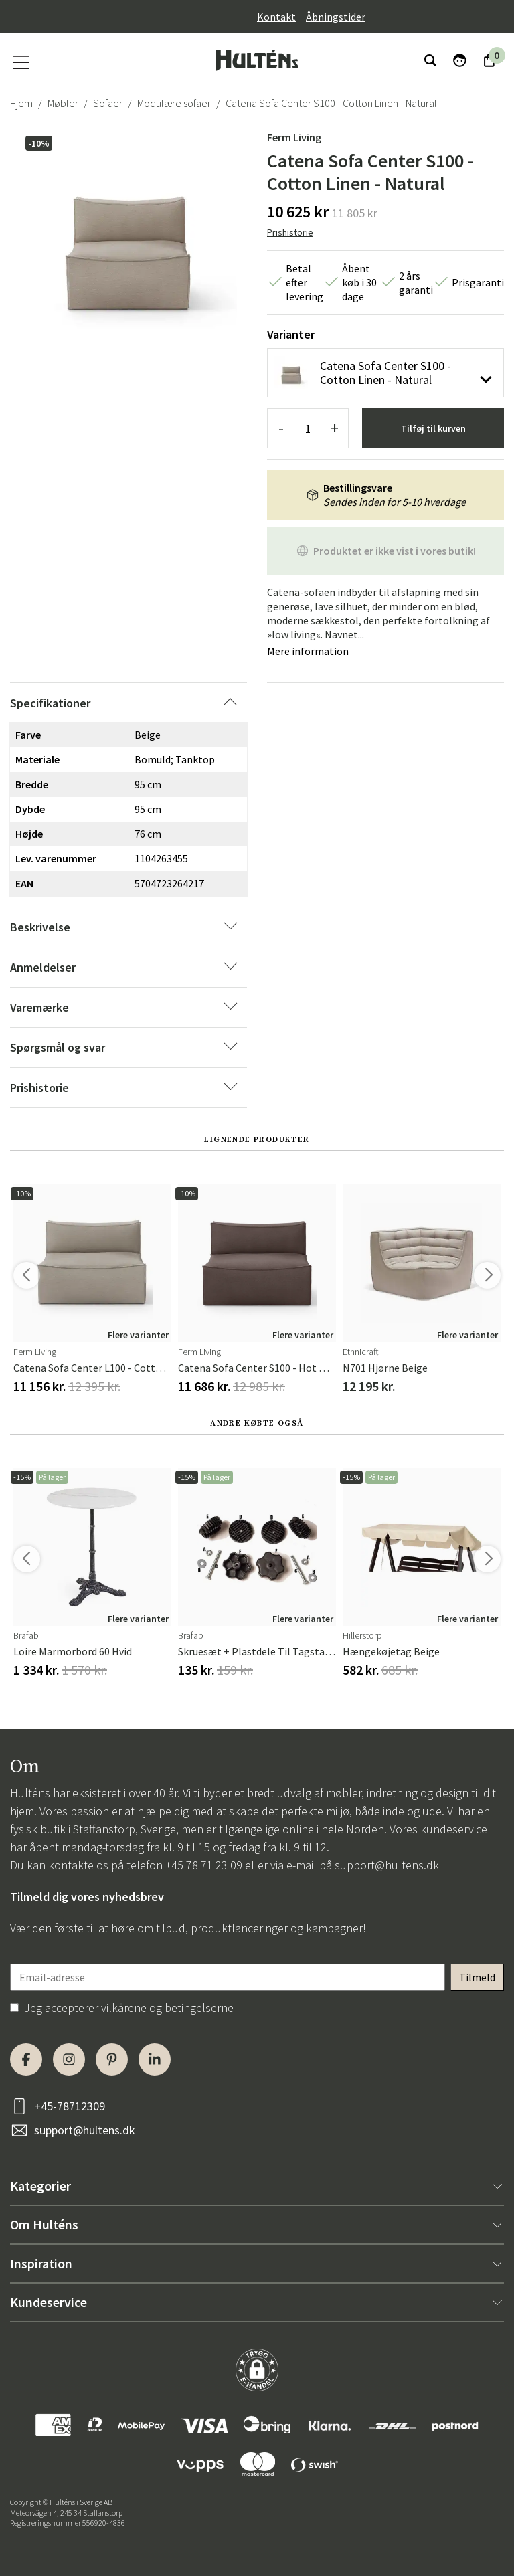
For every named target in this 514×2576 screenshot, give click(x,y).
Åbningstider (335, 16)
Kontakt (276, 16)
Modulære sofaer (174, 103)
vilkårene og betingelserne (167, 2007)
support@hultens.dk (387, 1865)
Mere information (308, 651)
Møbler (63, 103)
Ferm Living (294, 137)
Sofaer (107, 103)
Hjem (21, 103)
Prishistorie (290, 232)
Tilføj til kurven (433, 428)
